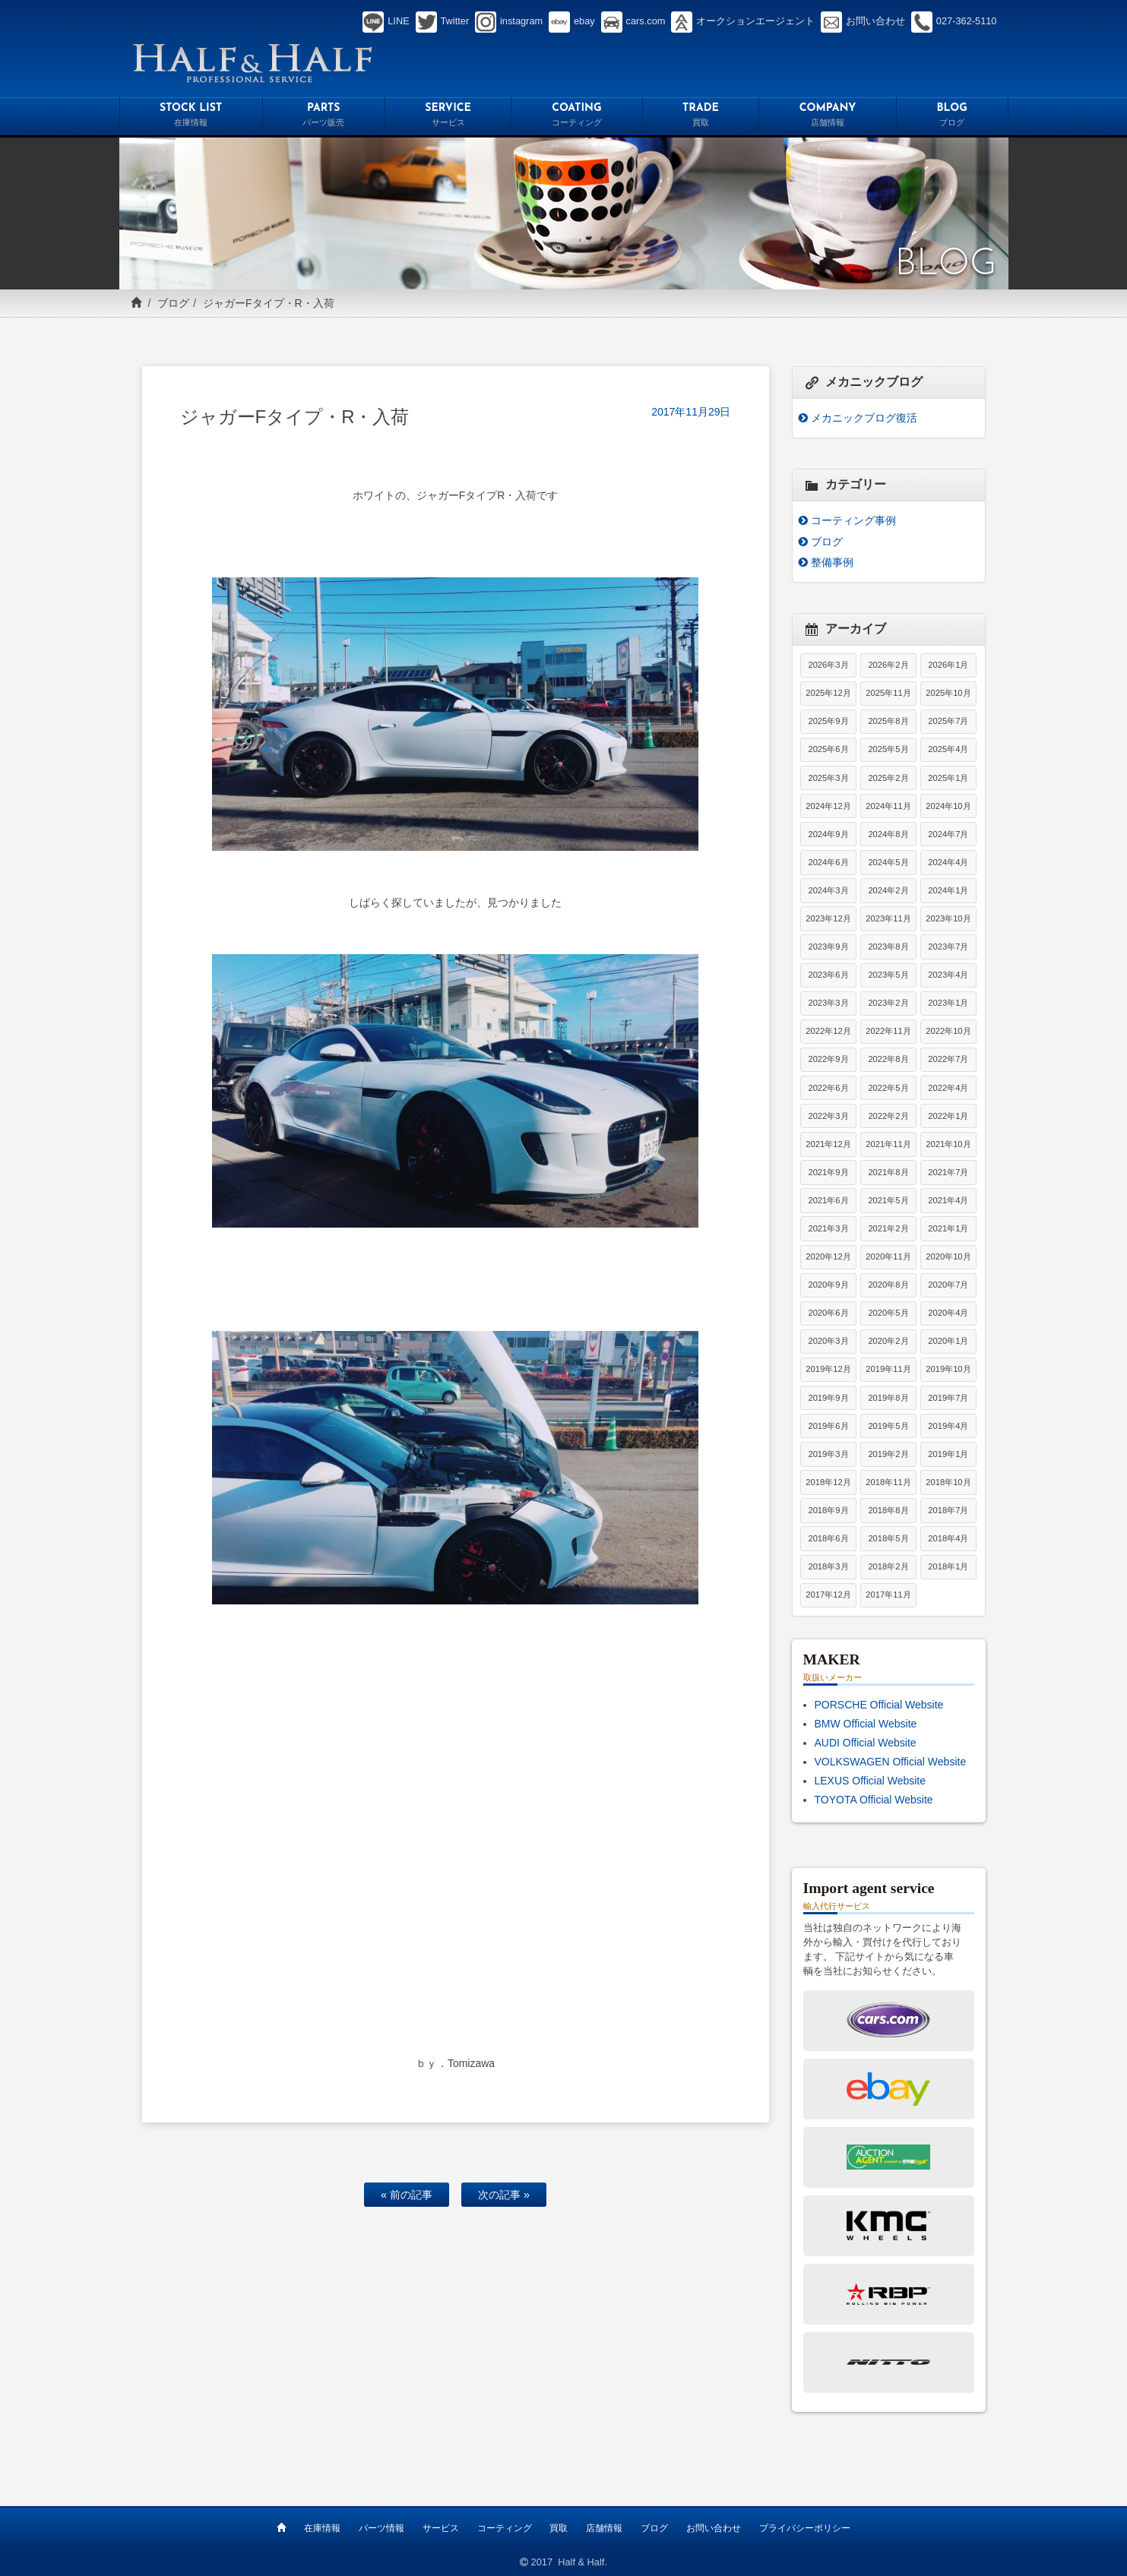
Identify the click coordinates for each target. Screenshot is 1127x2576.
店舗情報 (604, 2528)
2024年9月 (828, 834)
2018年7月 (948, 1510)
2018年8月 (888, 1510)
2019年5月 (888, 1425)
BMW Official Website (866, 1724)
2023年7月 (948, 946)
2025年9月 (828, 720)
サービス (441, 2528)
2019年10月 (948, 1368)
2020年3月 (828, 1340)
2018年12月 (828, 1482)
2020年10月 (948, 1256)
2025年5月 (888, 749)
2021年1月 (948, 1228)
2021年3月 (828, 1228)
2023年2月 (888, 1002)
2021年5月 (888, 1200)
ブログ (173, 303)
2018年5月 (888, 1538)
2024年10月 (948, 806)
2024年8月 (888, 834)
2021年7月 (948, 1172)
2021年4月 (948, 1200)
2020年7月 (948, 1284)
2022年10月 (948, 1030)
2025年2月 (888, 777)
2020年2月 (888, 1340)
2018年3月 (828, 1566)
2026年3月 (828, 664)
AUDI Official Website (865, 1743)
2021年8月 (888, 1172)
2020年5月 (888, 1312)
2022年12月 (828, 1030)
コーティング (504, 2528)
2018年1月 (948, 1566)
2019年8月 (888, 1397)
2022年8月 (888, 1059)
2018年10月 (948, 1482)
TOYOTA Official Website (874, 1800)
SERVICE (448, 117)
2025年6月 (828, 749)
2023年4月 (948, 974)
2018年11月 (888, 1482)
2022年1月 (948, 1115)
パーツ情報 (381, 2528)
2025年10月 (948, 692)
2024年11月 (888, 806)
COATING (576, 117)
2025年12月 (828, 692)
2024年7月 (948, 834)
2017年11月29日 (690, 412)
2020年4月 (948, 1312)
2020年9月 (828, 1284)
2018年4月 (948, 1538)
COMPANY (827, 117)
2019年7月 (948, 1397)
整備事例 (832, 562)
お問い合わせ (713, 2528)
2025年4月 (948, 749)
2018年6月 (828, 1538)
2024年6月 (828, 862)
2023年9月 (828, 946)
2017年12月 (828, 1594)
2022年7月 (948, 1059)
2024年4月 (948, 862)
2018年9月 (828, 1510)
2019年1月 (948, 1454)
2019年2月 (888, 1454)
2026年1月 (948, 664)
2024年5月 (888, 862)
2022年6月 (828, 1087)
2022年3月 (828, 1115)
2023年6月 (828, 974)
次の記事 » (504, 2195)
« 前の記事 (406, 2195)
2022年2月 (888, 1115)
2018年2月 (888, 1566)
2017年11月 (888, 1594)
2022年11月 (888, 1030)
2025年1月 (948, 777)
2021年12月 (828, 1144)
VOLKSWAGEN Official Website (891, 1762)
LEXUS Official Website (870, 1781)
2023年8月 (888, 946)
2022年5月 (888, 1087)
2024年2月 (888, 890)
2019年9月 (828, 1397)
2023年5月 (888, 974)
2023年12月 (828, 918)
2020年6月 (828, 1312)
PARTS (324, 117)
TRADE (701, 117)
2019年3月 (828, 1454)
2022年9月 (828, 1059)
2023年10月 (948, 918)
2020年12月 (828, 1256)
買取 (558, 2528)
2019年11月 (888, 1368)
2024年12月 (828, 806)
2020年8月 (888, 1284)
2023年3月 (828, 1002)
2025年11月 (888, 692)
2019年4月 (948, 1425)
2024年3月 (828, 890)
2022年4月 (948, 1087)
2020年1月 (948, 1340)
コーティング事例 (853, 520)
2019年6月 (828, 1425)
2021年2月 (888, 1228)
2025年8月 (888, 720)
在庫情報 (322, 2528)
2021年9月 (828, 1172)
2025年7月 (948, 720)
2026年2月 (888, 664)
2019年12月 (828, 1368)
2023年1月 (948, 1002)
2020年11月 (888, 1256)
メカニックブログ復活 (864, 418)
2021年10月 (948, 1144)
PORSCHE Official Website (879, 1705)
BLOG (952, 117)
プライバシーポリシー (804, 2528)
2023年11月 (888, 918)
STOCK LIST (191, 117)
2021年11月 (888, 1144)
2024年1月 (948, 890)
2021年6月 (828, 1200)
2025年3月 (828, 777)
